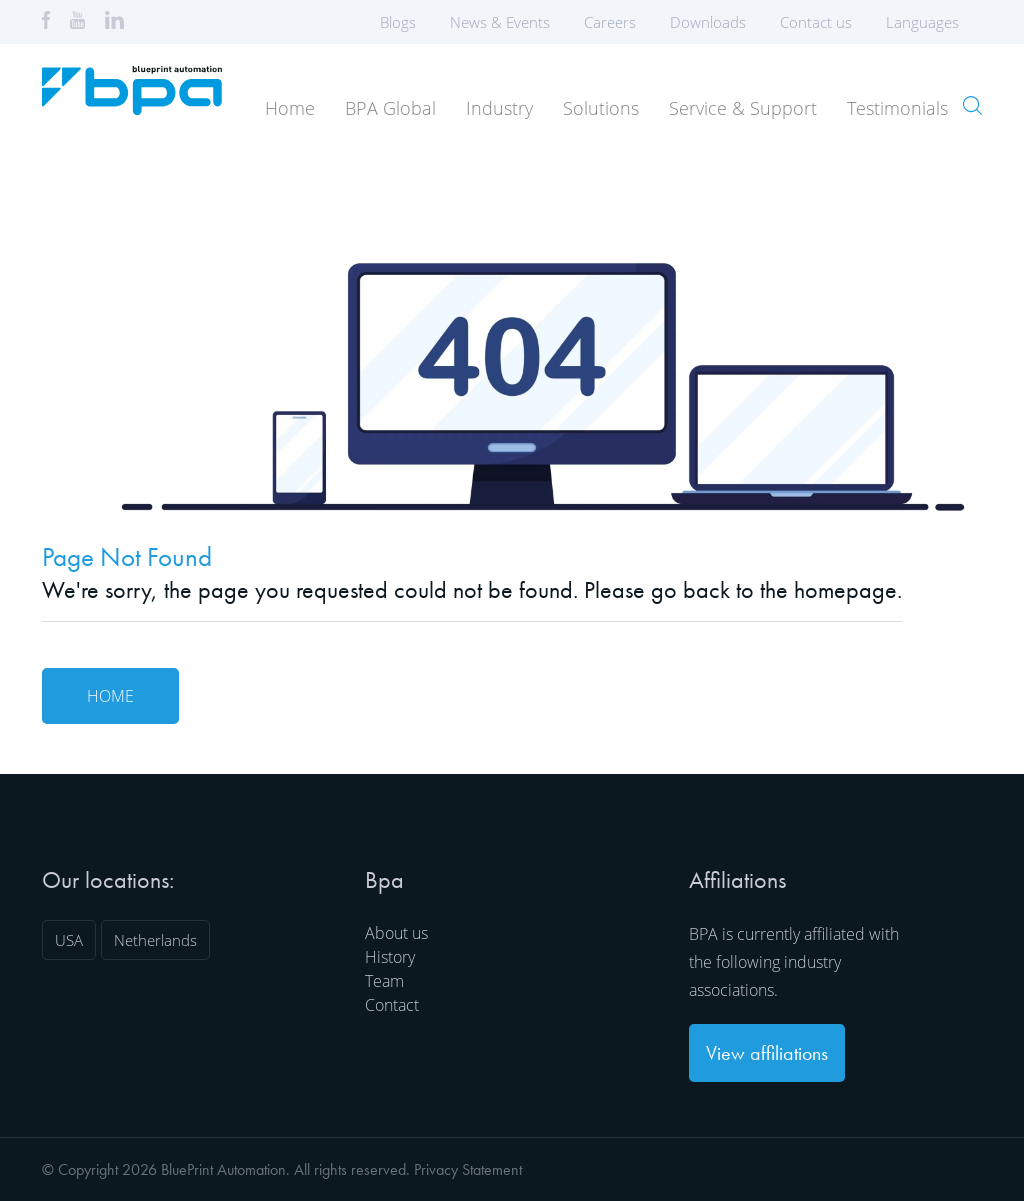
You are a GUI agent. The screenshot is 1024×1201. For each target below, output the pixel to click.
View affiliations (767, 1053)
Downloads (708, 22)
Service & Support (743, 108)
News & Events (500, 22)
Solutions (601, 108)
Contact (392, 1005)
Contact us (816, 22)
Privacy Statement (468, 1169)
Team (384, 981)
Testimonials (897, 108)
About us (396, 933)
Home (290, 108)
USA (69, 940)
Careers (610, 22)
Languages (929, 22)
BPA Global (390, 108)
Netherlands (155, 940)
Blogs (398, 22)
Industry (499, 108)
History (390, 957)
